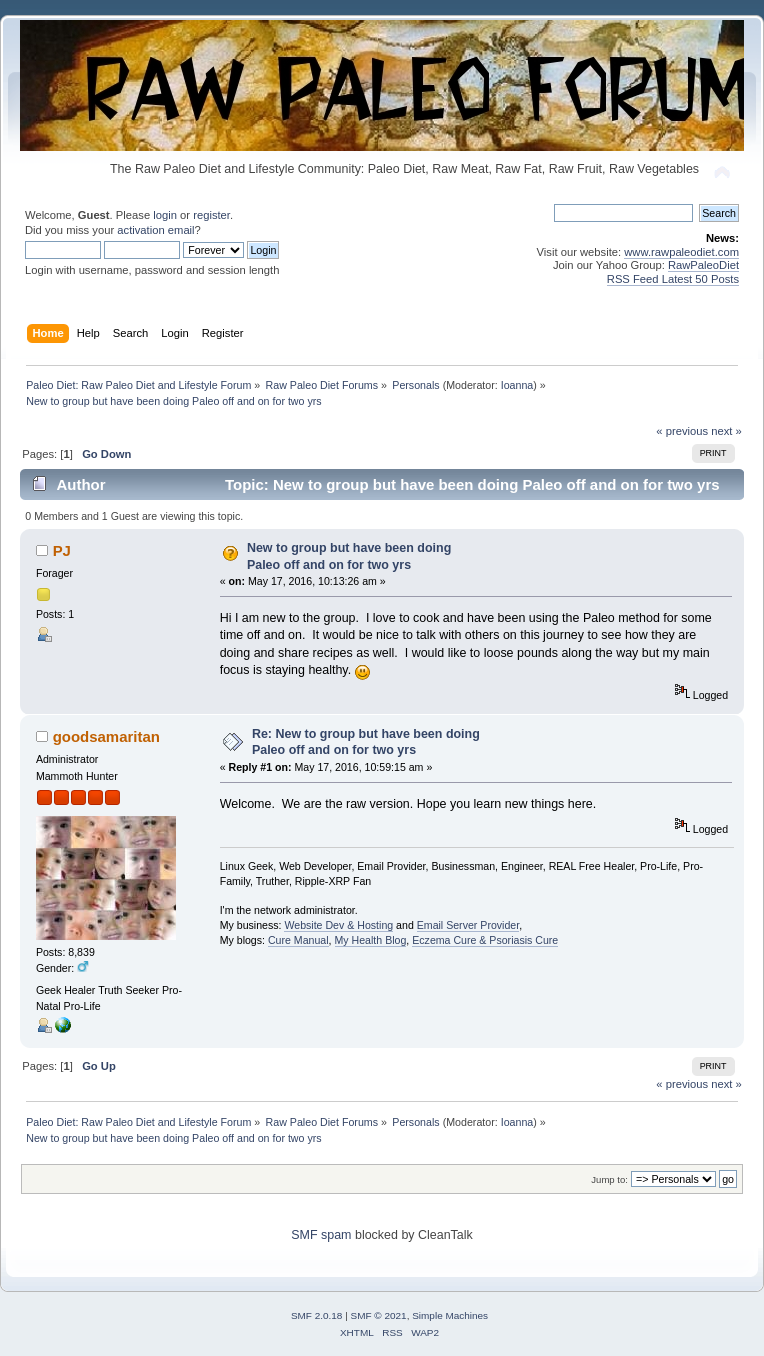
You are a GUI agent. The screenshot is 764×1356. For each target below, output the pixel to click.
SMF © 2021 (379, 1315)
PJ (62, 550)
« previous (682, 431)
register (211, 215)
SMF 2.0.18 (317, 1315)
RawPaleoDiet (703, 265)
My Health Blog (371, 940)
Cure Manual (298, 940)
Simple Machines (450, 1315)
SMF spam (321, 1235)
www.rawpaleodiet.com (681, 252)
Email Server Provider (468, 925)
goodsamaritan (106, 736)
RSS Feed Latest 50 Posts (673, 279)
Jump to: (609, 1179)
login (165, 215)
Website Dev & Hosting (338, 925)
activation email (155, 230)
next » (726, 431)
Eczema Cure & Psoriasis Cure (485, 940)
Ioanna (517, 385)
